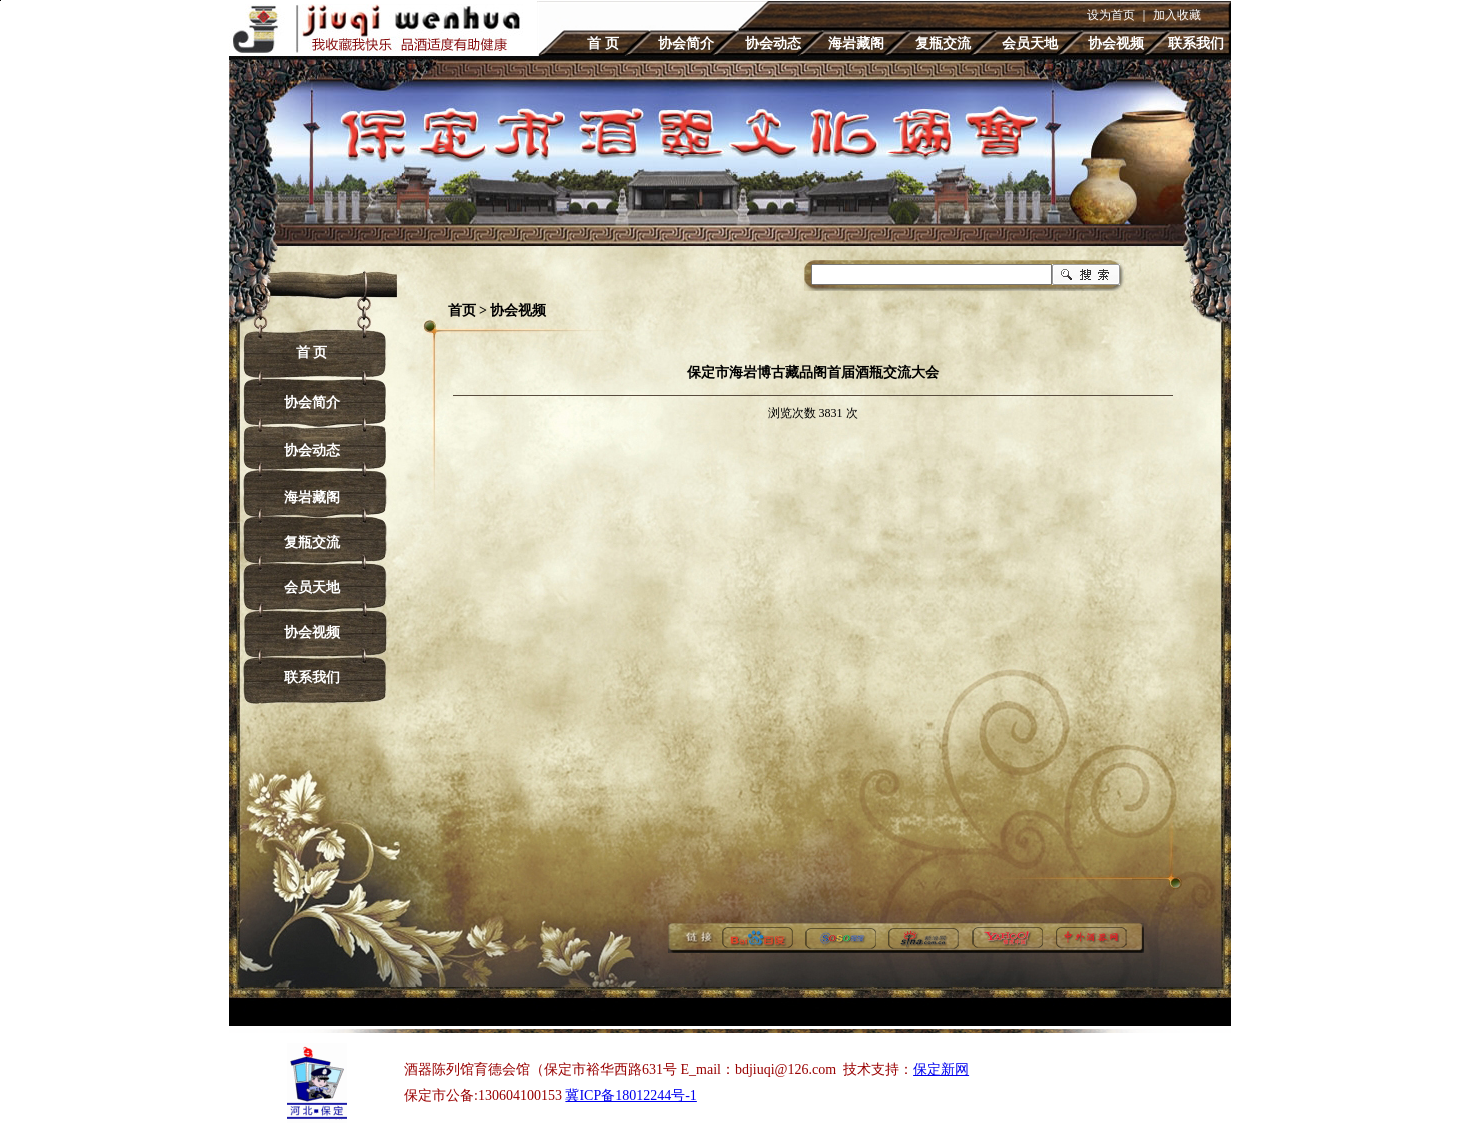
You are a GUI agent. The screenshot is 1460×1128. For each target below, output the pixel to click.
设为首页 (1111, 15)
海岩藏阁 (856, 43)
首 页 (603, 43)
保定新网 (941, 1069)
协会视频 (1116, 43)
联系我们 (1196, 43)
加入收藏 (1177, 15)
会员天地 (1030, 43)
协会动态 (773, 43)
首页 (462, 310)
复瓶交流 (943, 43)
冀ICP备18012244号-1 (630, 1095)
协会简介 (686, 43)
